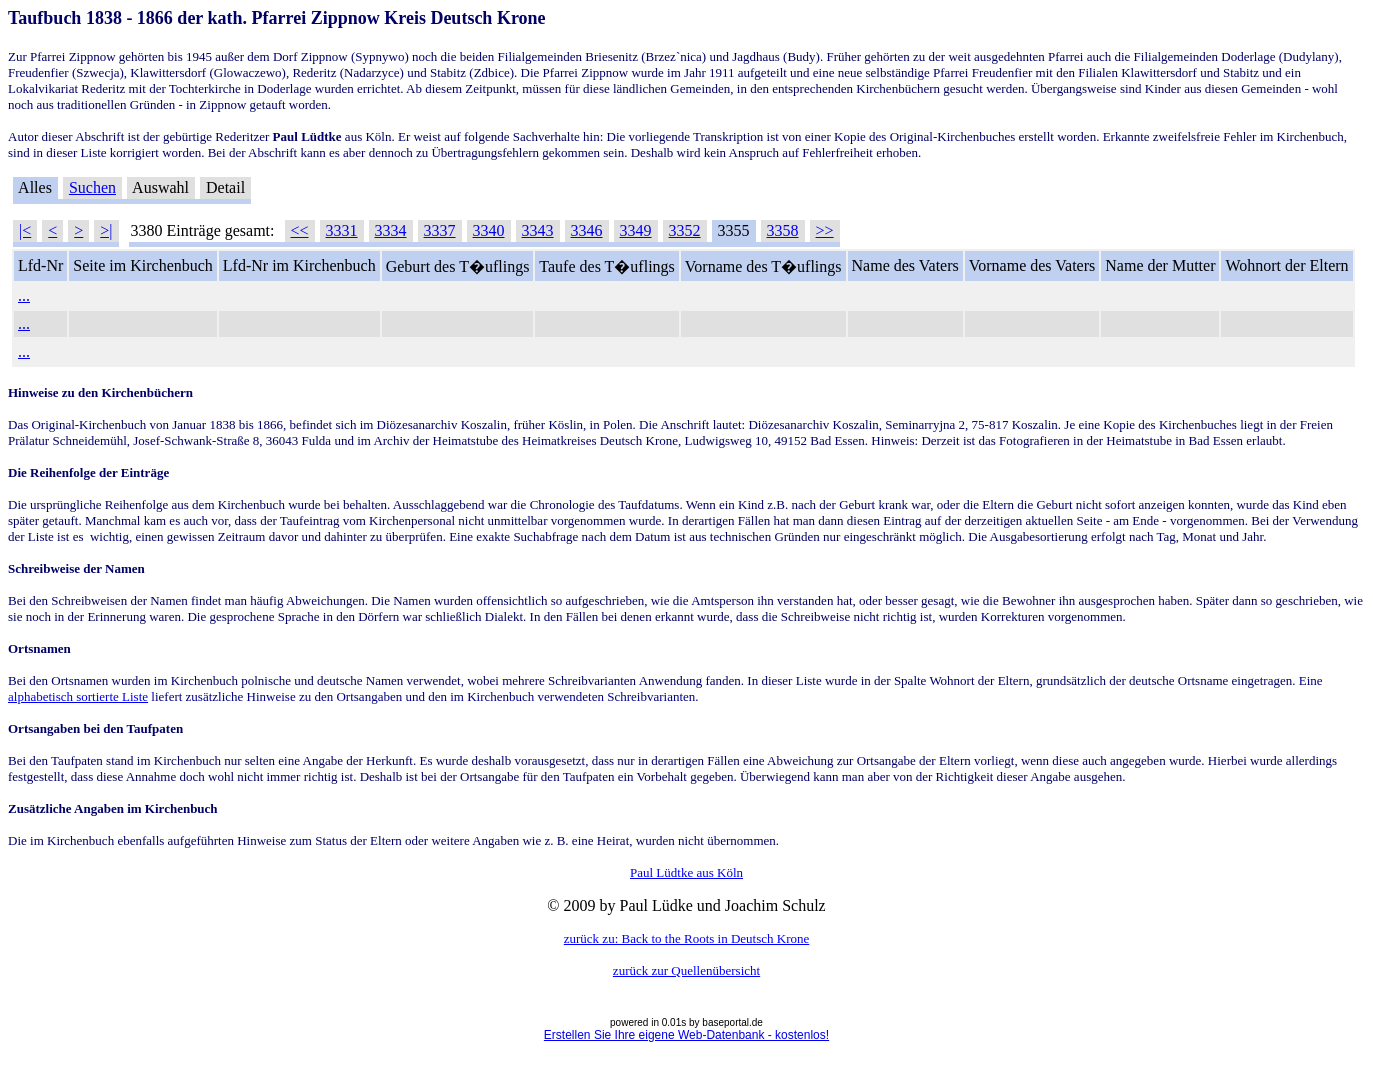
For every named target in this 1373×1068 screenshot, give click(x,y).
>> (825, 230)
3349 (636, 230)
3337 (440, 230)
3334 (391, 230)
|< (25, 230)
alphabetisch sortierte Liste (78, 696)
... (24, 295)
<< (300, 230)
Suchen (92, 187)
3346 (587, 230)
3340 (489, 230)
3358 (783, 230)
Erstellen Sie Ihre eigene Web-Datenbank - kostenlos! (686, 1035)
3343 (538, 230)
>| (106, 230)
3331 (342, 230)
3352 (685, 230)
